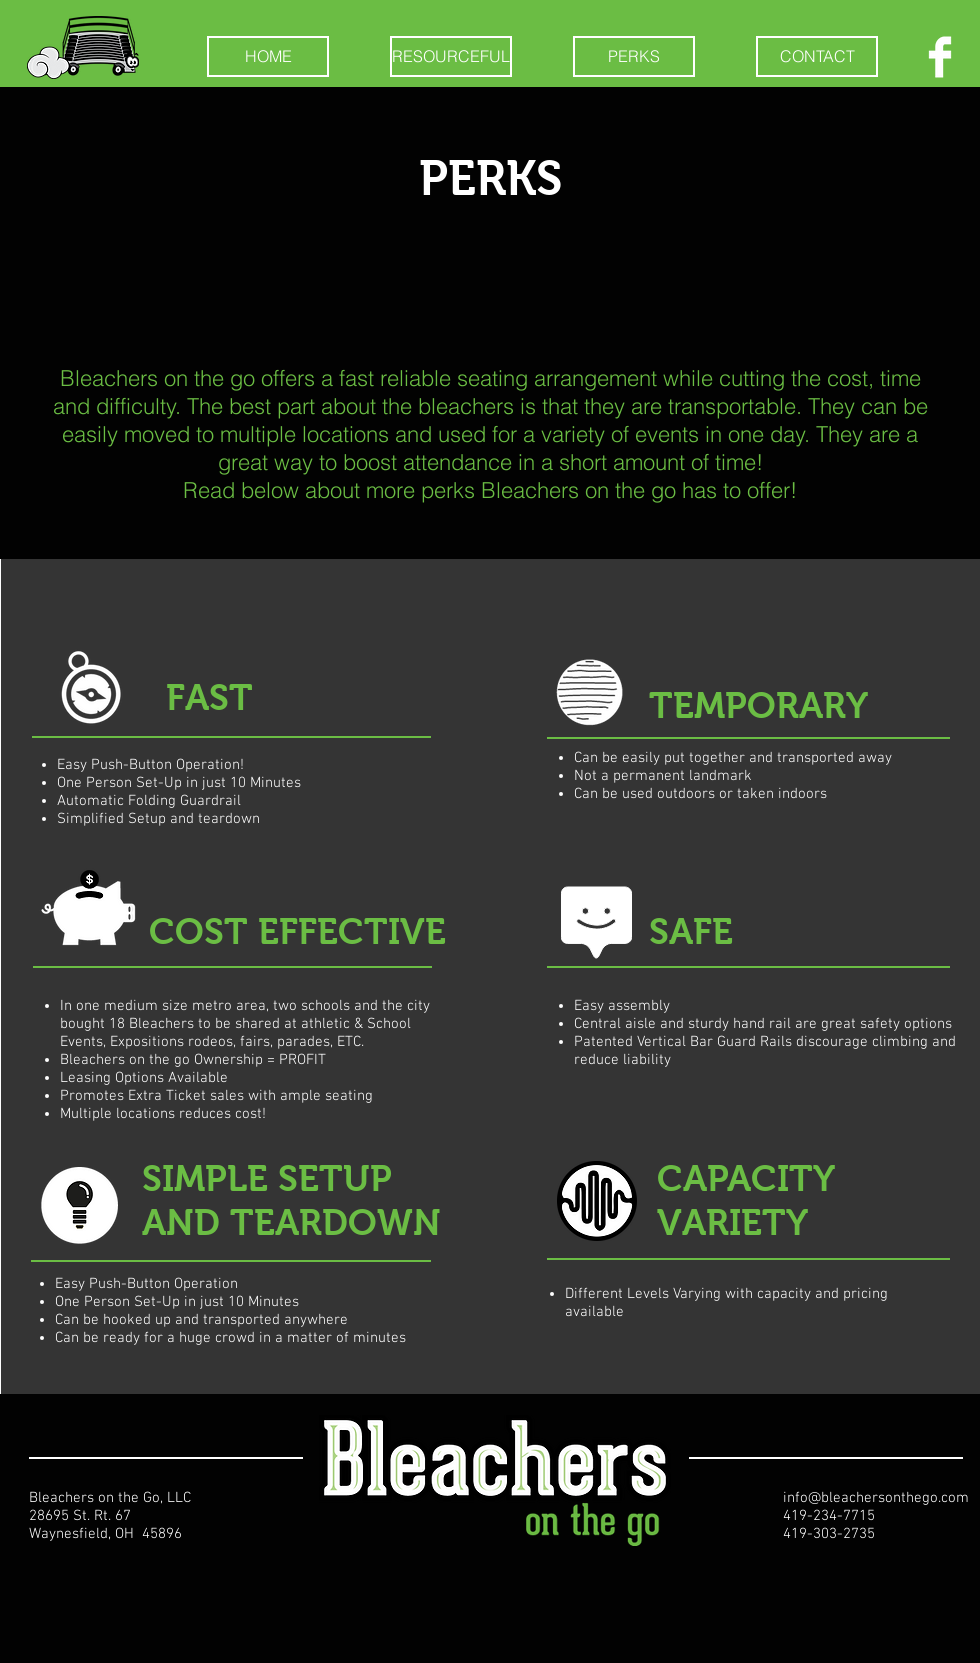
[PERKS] (634, 56)
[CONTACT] (817, 56)
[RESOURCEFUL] (451, 56)
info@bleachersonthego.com (876, 1498)
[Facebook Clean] (940, 57)
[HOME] (268, 56)
